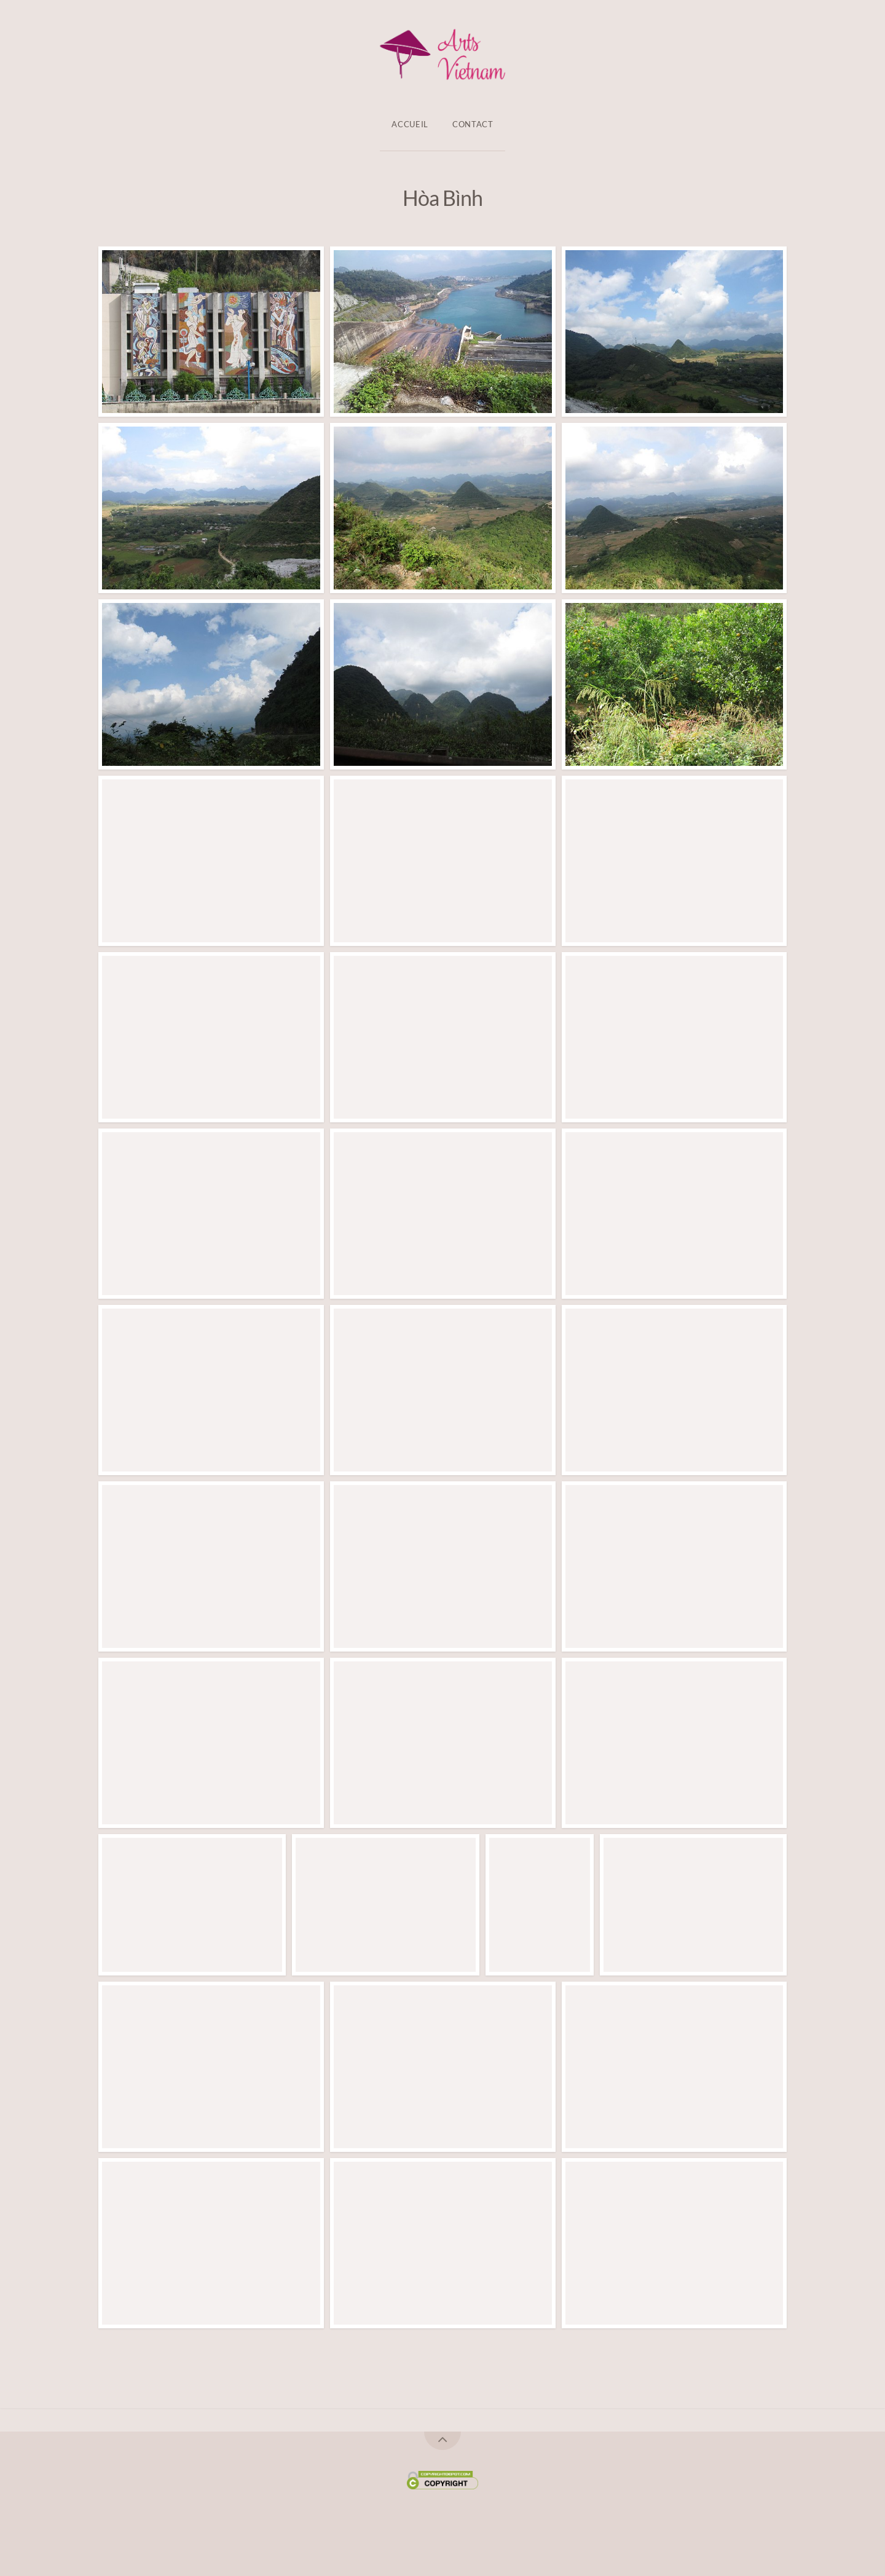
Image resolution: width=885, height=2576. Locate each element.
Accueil (409, 124)
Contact (473, 124)
